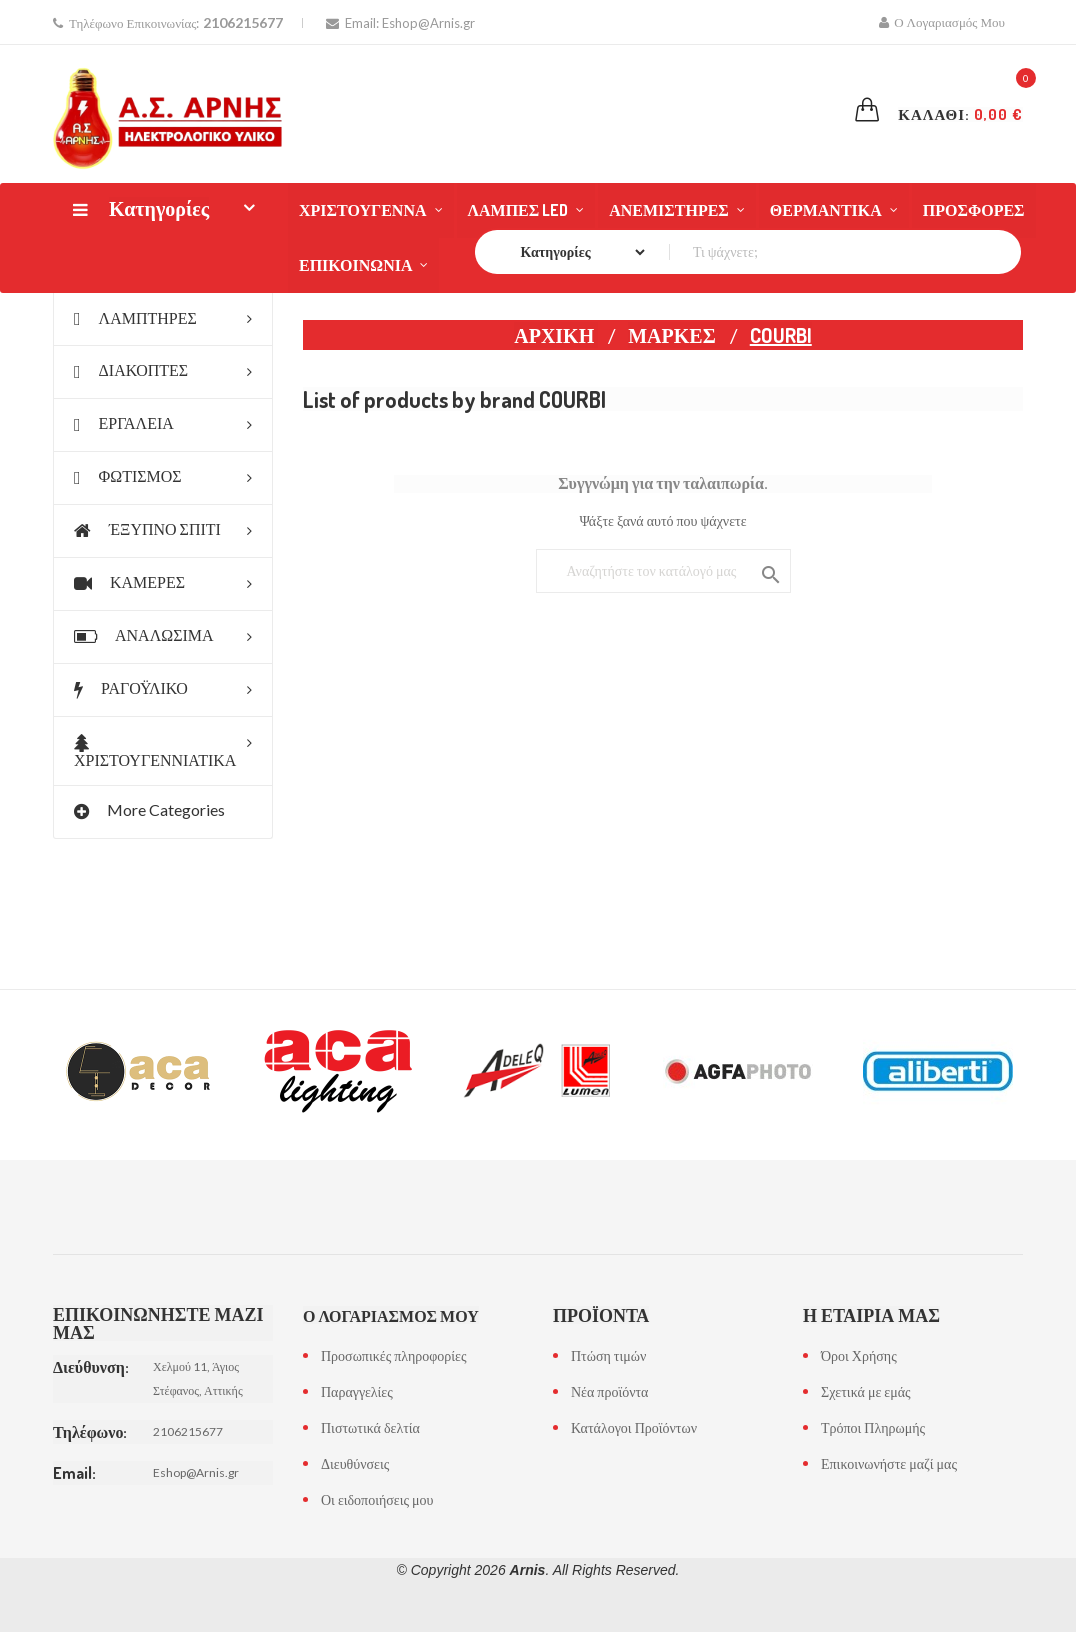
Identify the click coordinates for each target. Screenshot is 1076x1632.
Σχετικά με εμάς (866, 1391)
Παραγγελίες (357, 1391)
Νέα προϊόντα (609, 1391)
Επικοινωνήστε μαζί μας (889, 1463)
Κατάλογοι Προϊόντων (634, 1427)
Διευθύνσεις (355, 1463)
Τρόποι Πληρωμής (873, 1427)
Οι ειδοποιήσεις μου (377, 1499)
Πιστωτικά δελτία (370, 1427)
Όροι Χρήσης (859, 1355)
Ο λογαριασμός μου (391, 1316)
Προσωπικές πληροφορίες (393, 1355)
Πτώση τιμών (608, 1355)
